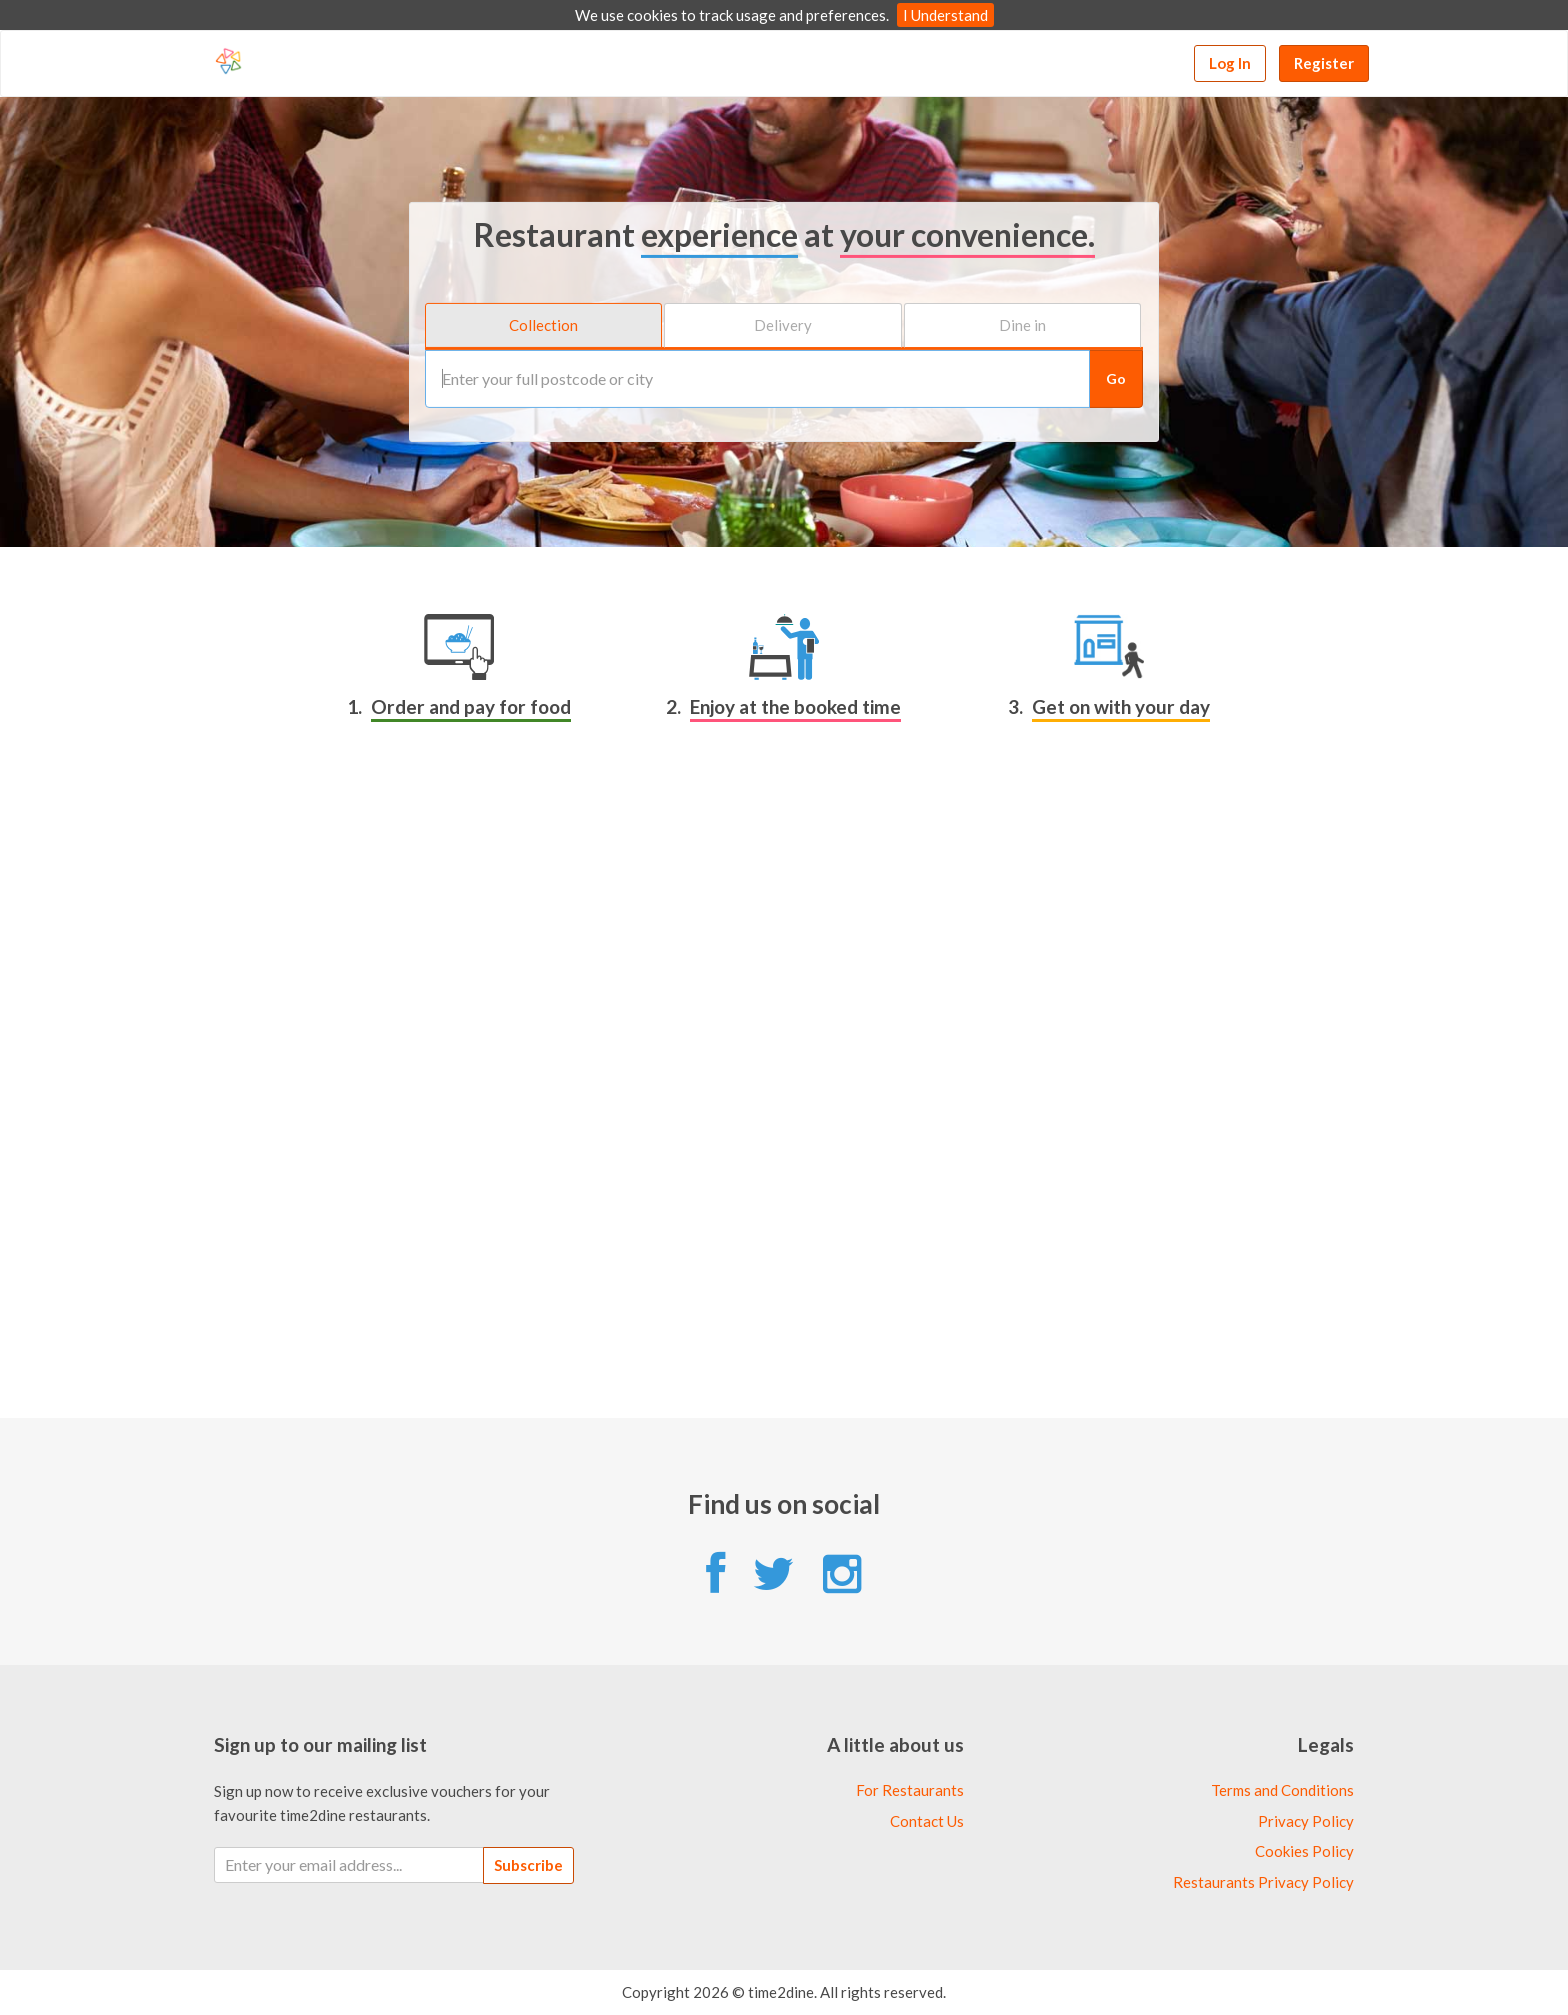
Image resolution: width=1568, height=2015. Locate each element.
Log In (1230, 63)
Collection (543, 325)
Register (1324, 63)
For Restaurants (910, 1790)
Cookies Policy (1304, 1851)
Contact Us (927, 1821)
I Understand (945, 15)
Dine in (1022, 325)
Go (1116, 377)
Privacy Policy (1306, 1821)
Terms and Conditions (1282, 1790)
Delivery (783, 325)
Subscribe (528, 1865)
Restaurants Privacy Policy (1263, 1882)
